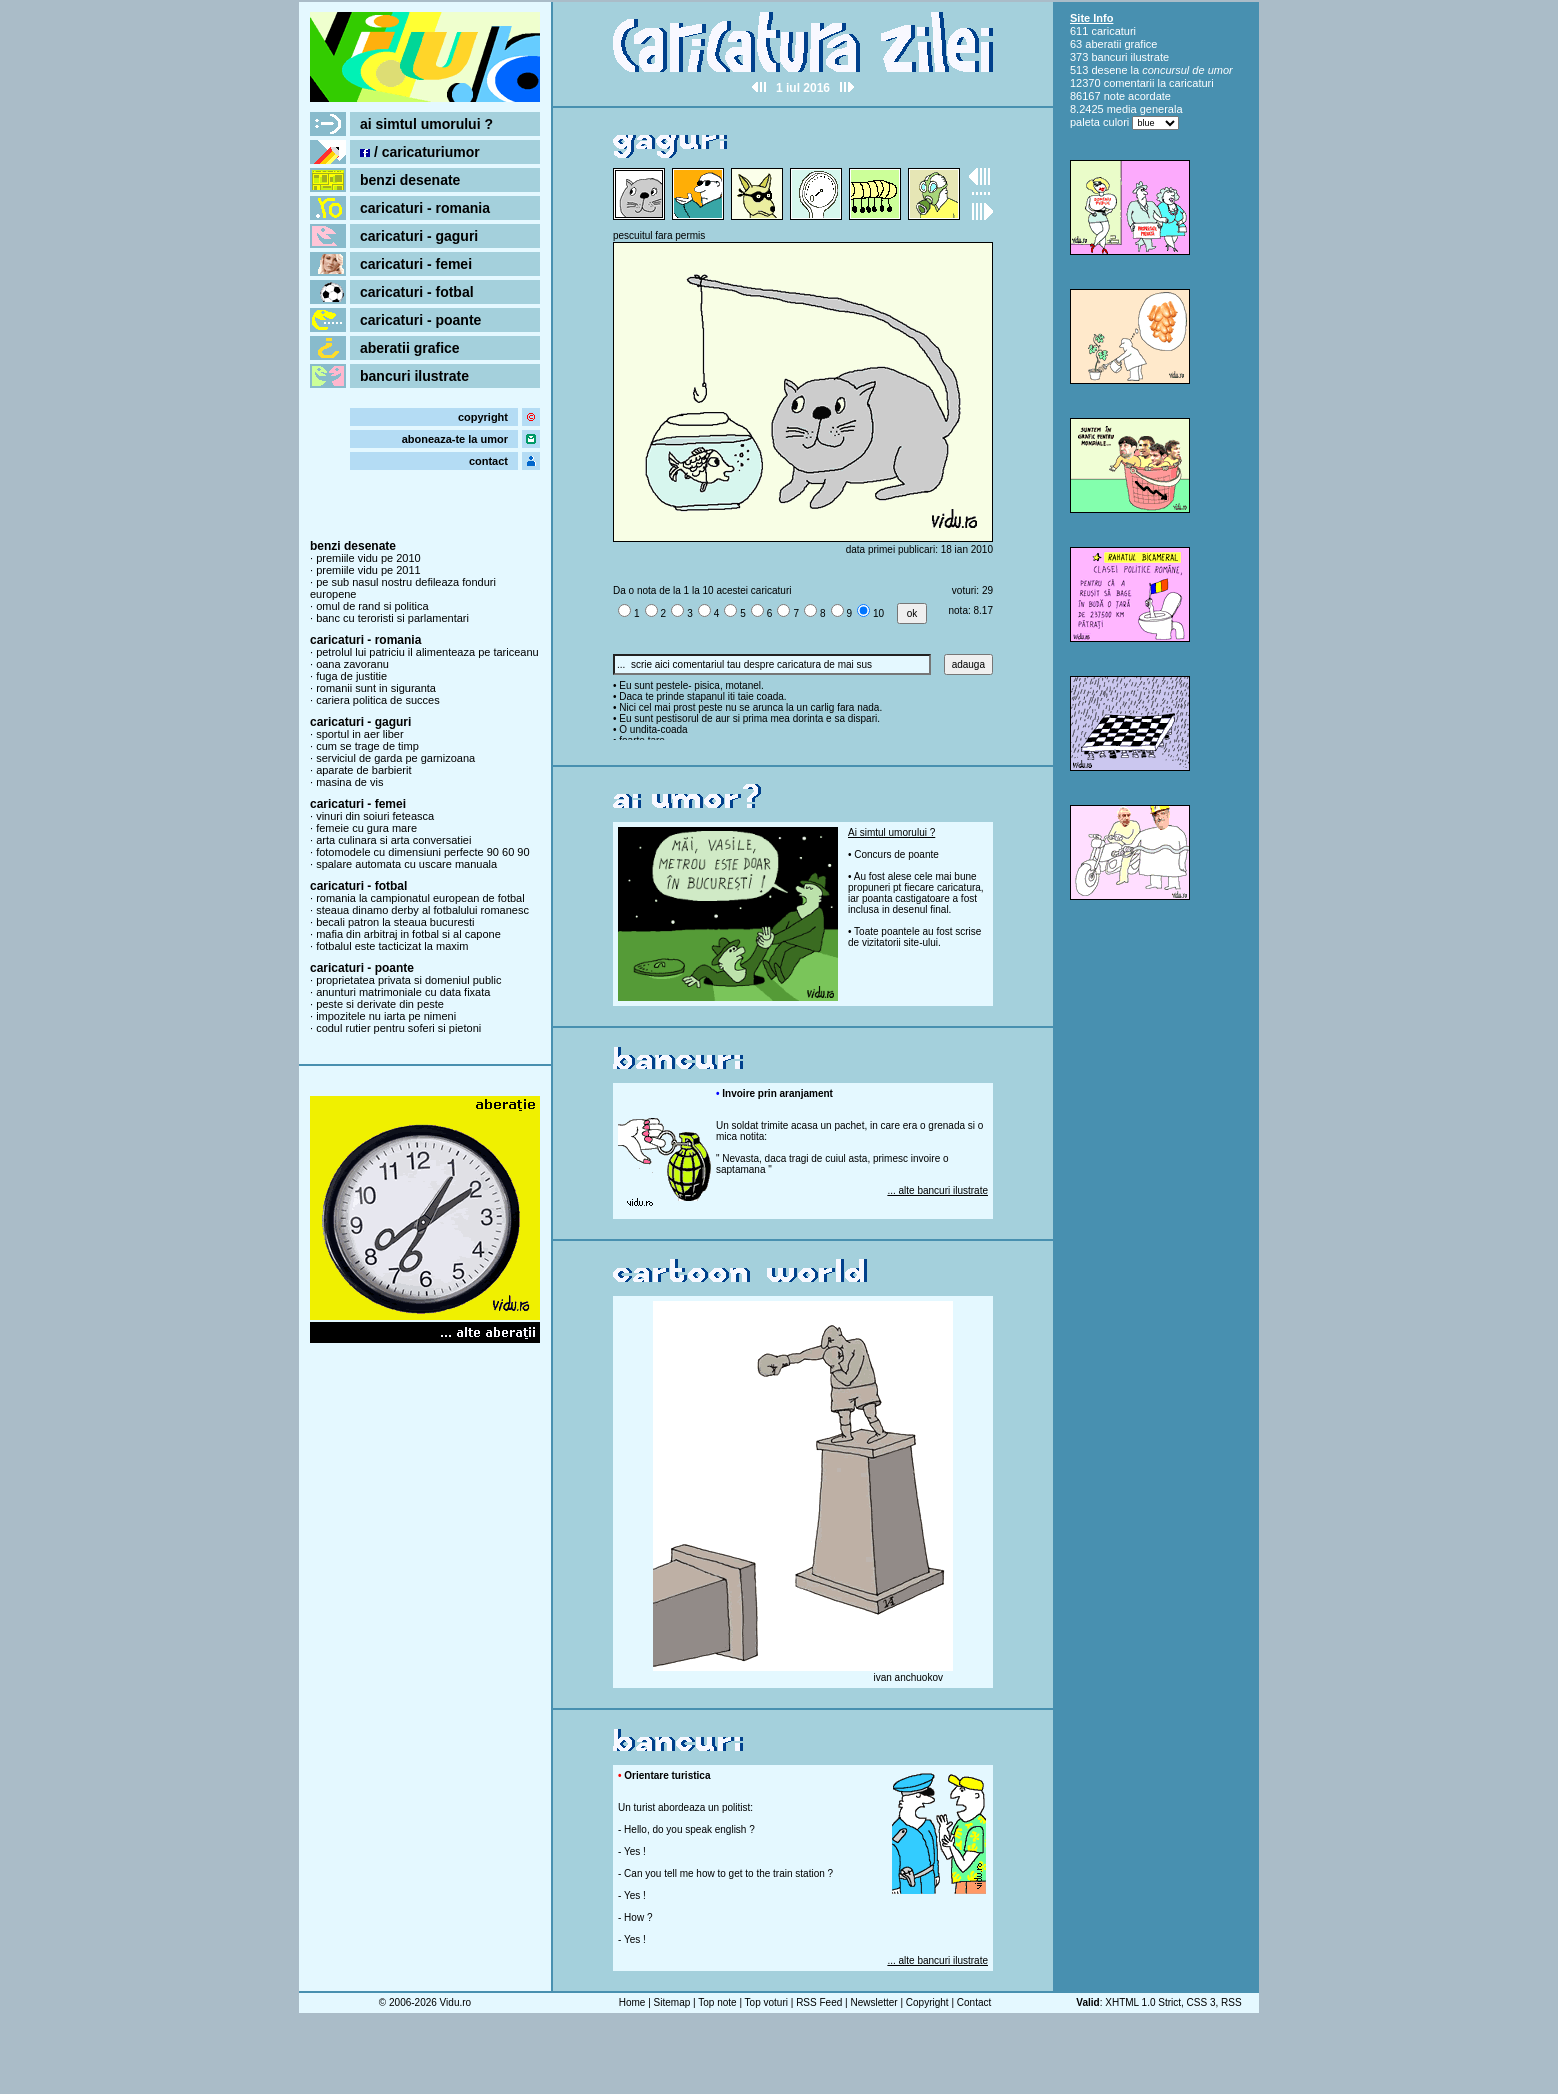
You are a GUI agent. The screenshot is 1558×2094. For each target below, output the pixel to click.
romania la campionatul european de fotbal (420, 898)
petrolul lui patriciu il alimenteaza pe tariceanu (427, 652)
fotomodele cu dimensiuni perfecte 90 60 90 (422, 852)
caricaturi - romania (425, 208)
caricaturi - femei (416, 264)
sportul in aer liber (359, 734)
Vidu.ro (456, 2002)
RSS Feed (819, 2002)
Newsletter (873, 2002)
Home (632, 2002)
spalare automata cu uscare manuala (406, 864)
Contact (974, 2002)
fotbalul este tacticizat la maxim (392, 946)
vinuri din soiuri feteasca (375, 816)
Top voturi (766, 2002)
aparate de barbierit (363, 770)
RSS (1231, 2002)
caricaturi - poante (420, 320)
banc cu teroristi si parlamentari (392, 618)
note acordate (1137, 96)
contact (488, 461)
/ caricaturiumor (420, 152)
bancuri (1109, 57)
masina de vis (349, 782)
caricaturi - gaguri (419, 236)
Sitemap (672, 2002)
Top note (717, 2002)
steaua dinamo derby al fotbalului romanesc (422, 910)
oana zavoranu (352, 664)
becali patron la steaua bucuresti (395, 922)
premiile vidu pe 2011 (368, 570)
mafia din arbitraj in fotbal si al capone (408, 934)
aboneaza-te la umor (455, 439)
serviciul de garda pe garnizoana (395, 758)
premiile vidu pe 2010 (368, 558)
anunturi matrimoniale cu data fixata (403, 992)
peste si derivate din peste (380, 1004)
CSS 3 (1201, 2002)
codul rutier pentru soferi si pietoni (398, 1028)
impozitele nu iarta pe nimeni (386, 1016)
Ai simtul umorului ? (891, 832)
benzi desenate (410, 180)
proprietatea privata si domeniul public (408, 980)
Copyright (927, 2002)
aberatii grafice (410, 348)
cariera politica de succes (378, 700)
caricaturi (1113, 31)
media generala (1145, 109)
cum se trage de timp (367, 746)
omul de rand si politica (372, 606)
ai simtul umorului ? (426, 124)
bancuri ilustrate (414, 376)
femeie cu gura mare (366, 828)
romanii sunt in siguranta (376, 688)
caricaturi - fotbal (417, 292)
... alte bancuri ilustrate (937, 1190)
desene (1109, 70)
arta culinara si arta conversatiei (393, 840)
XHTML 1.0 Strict (1143, 2002)
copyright (483, 417)
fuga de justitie (351, 676)
